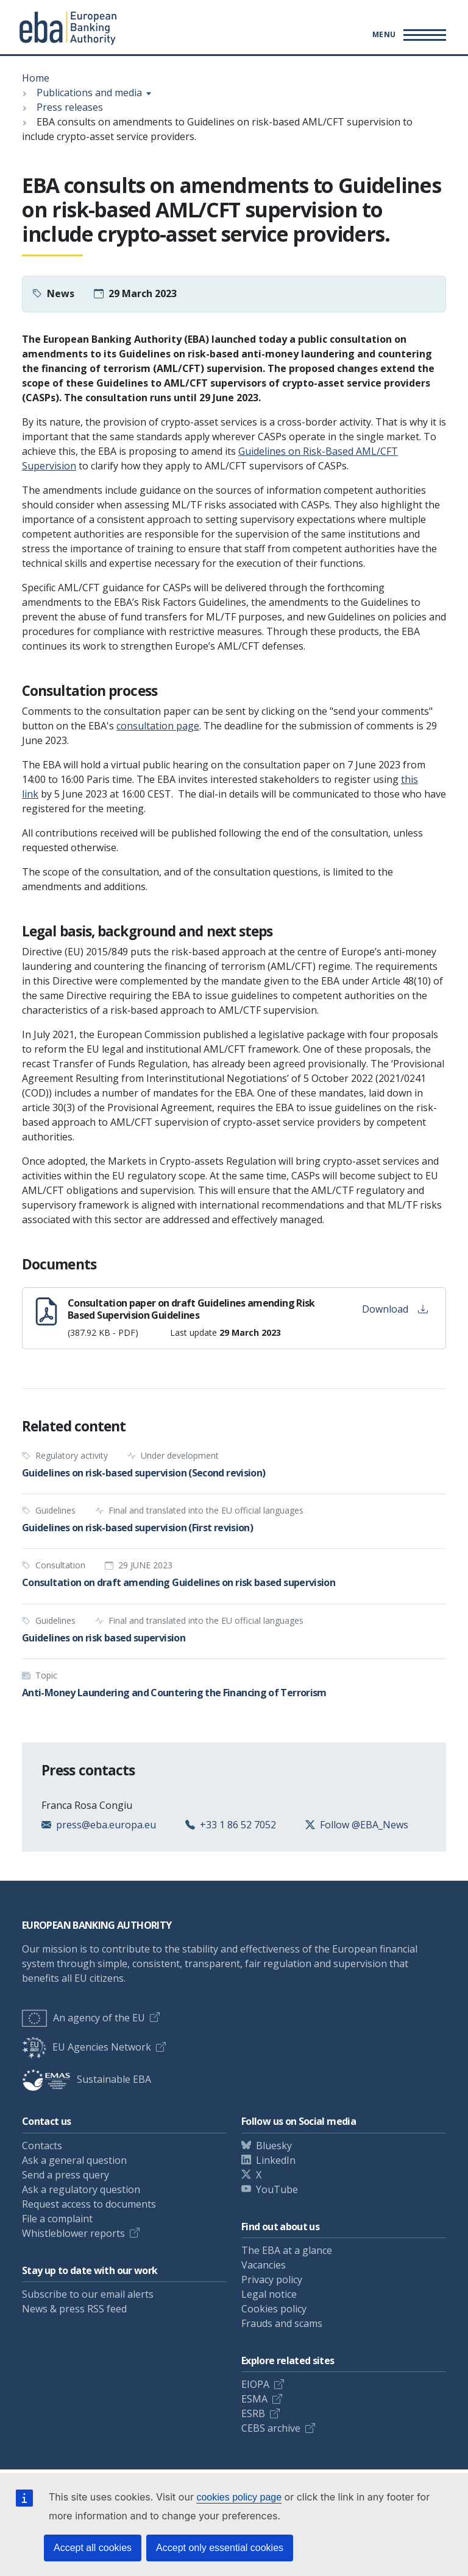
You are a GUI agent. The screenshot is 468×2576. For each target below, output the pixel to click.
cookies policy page (239, 2497)
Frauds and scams (281, 2323)
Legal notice (269, 2294)
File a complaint (57, 2218)
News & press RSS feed (74, 2308)
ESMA (254, 2399)
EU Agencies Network (86, 2047)
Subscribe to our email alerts (88, 2294)
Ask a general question (74, 2160)
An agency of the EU (83, 2017)
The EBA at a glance (286, 2250)
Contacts (42, 2145)
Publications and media (89, 92)
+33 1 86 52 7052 (238, 1824)
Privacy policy (271, 2279)
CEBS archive (270, 2428)
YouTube (277, 2189)
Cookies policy (274, 2308)
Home (35, 78)
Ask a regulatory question (81, 2189)
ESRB (253, 2413)
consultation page (157, 725)
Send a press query (65, 2174)
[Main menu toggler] (407, 34)
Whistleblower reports (73, 2233)
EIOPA (255, 2384)
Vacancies (263, 2265)
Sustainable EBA (86, 2079)
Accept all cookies (93, 2548)
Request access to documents (89, 2204)
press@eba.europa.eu (106, 1824)
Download (395, 1309)
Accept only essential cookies (219, 2548)
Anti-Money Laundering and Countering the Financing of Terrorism (174, 1692)
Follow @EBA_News (364, 1824)
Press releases (70, 107)
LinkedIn (276, 2160)
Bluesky (274, 2145)
